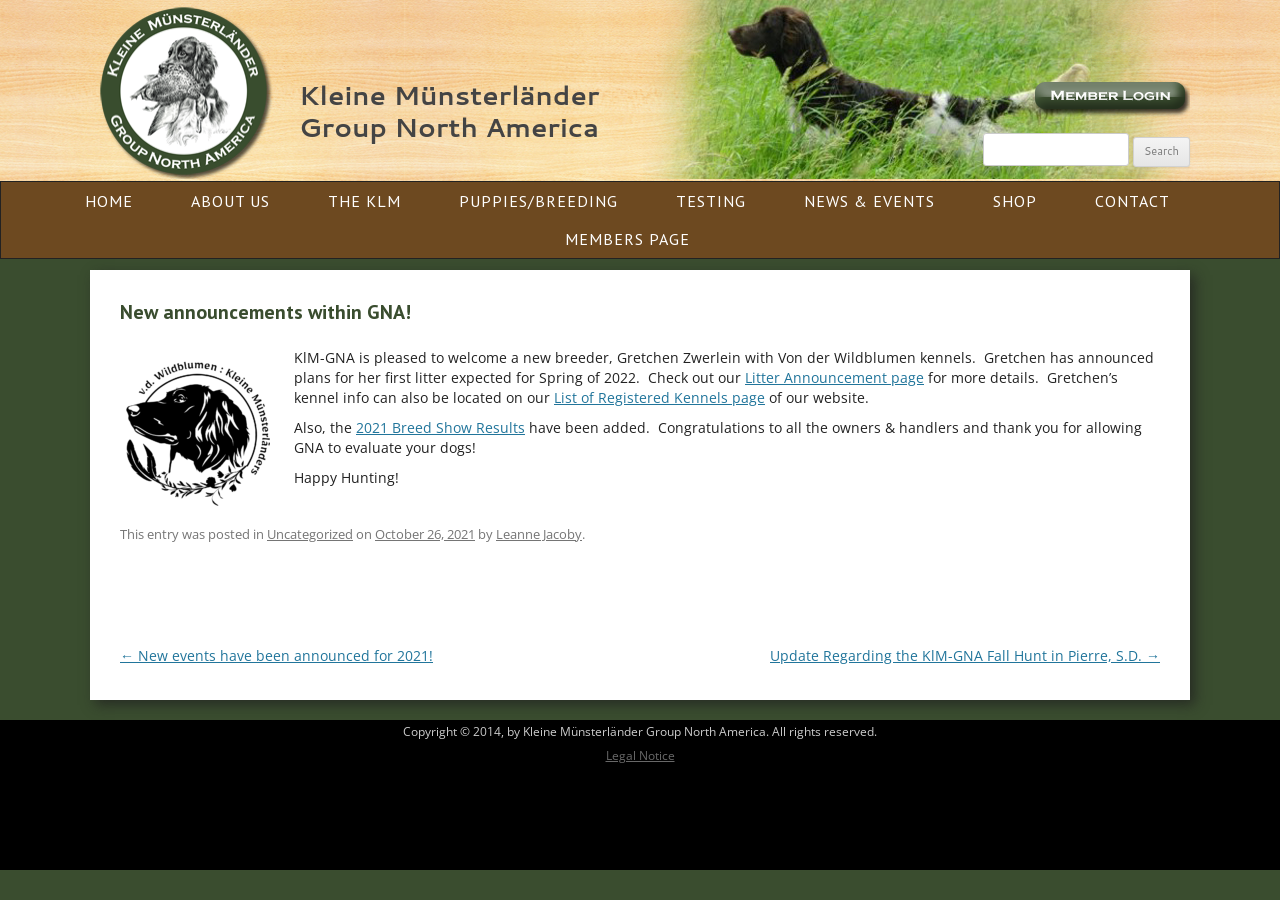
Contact (1132, 201)
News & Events (869, 201)
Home (109, 201)
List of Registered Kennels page (659, 397)
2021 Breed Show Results (440, 427)
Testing (711, 201)
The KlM (364, 201)
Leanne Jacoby (539, 534)
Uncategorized (310, 534)
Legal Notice (640, 755)
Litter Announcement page (834, 377)
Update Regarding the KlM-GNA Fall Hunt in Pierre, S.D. (965, 655)
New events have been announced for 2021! (276, 655)
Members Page (627, 239)
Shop (1015, 201)
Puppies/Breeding (538, 201)
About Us (230, 201)
